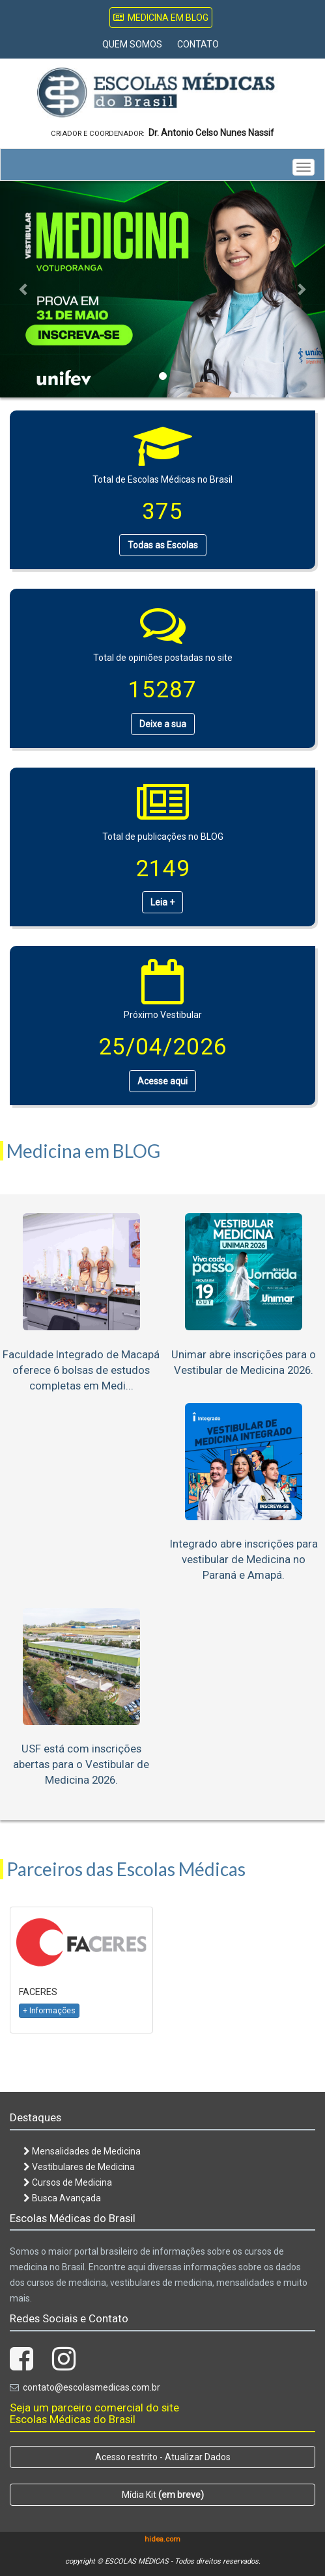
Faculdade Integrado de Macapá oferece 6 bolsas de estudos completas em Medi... (81, 1370)
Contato (198, 44)
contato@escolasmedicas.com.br (91, 2387)
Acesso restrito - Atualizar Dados (163, 2457)
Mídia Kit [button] (163, 2494)
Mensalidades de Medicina (82, 2151)
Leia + (162, 902)
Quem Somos (132, 44)
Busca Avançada (62, 2198)
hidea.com (162, 2539)
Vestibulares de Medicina (79, 2167)
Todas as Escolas (163, 545)
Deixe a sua (162, 724)
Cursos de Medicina (67, 2182)
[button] (24, 289)
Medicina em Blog (160, 17)
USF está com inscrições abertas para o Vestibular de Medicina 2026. (81, 1764)
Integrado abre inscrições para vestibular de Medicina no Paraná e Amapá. (244, 1559)
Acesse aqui (162, 1081)
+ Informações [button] (49, 2010)
